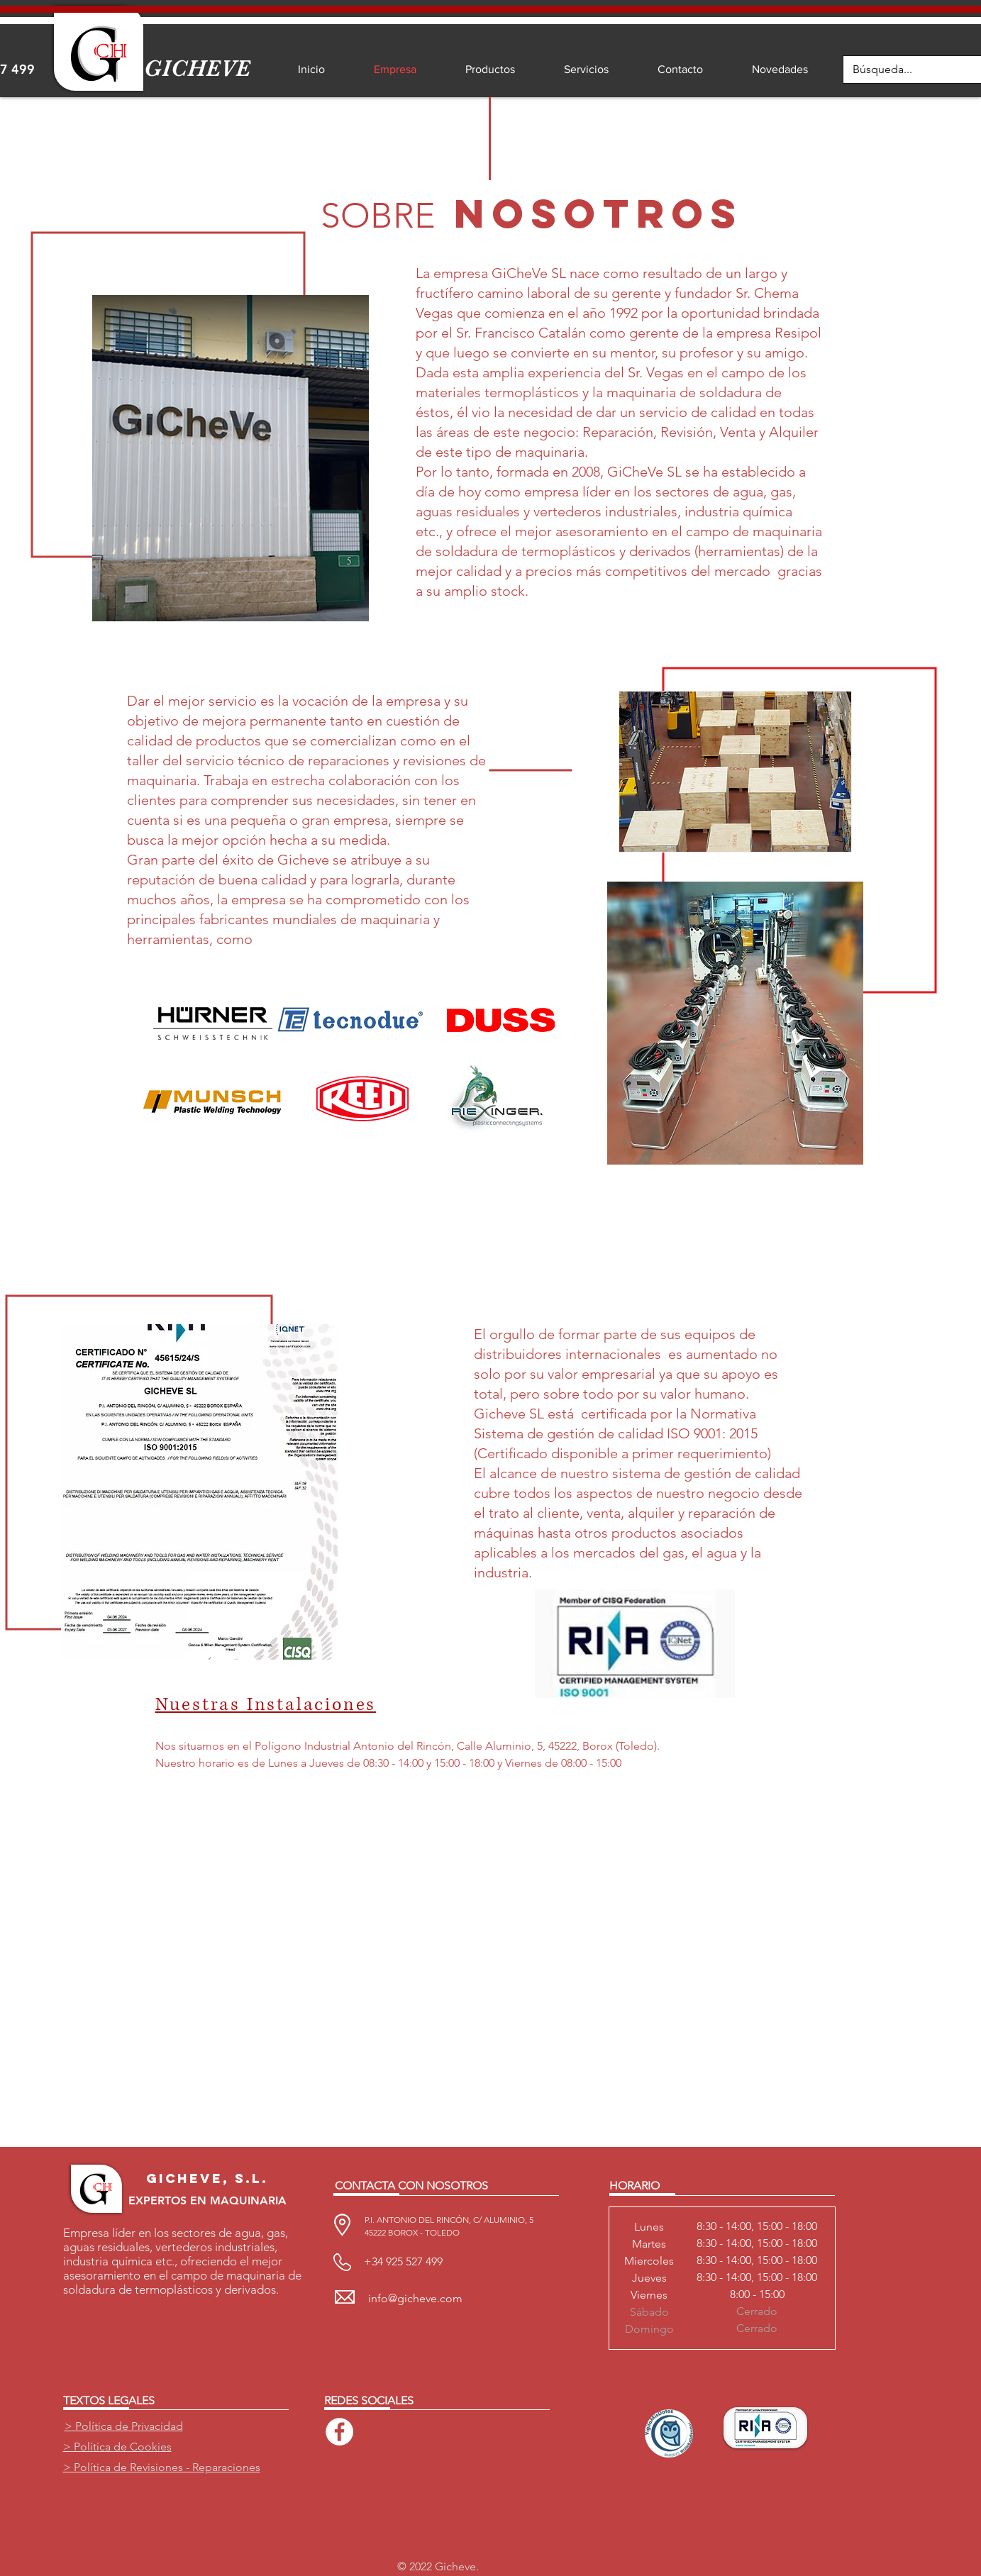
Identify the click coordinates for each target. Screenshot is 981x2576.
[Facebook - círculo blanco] (339, 2431)
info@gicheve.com (415, 2298)
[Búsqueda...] (903, 69)
